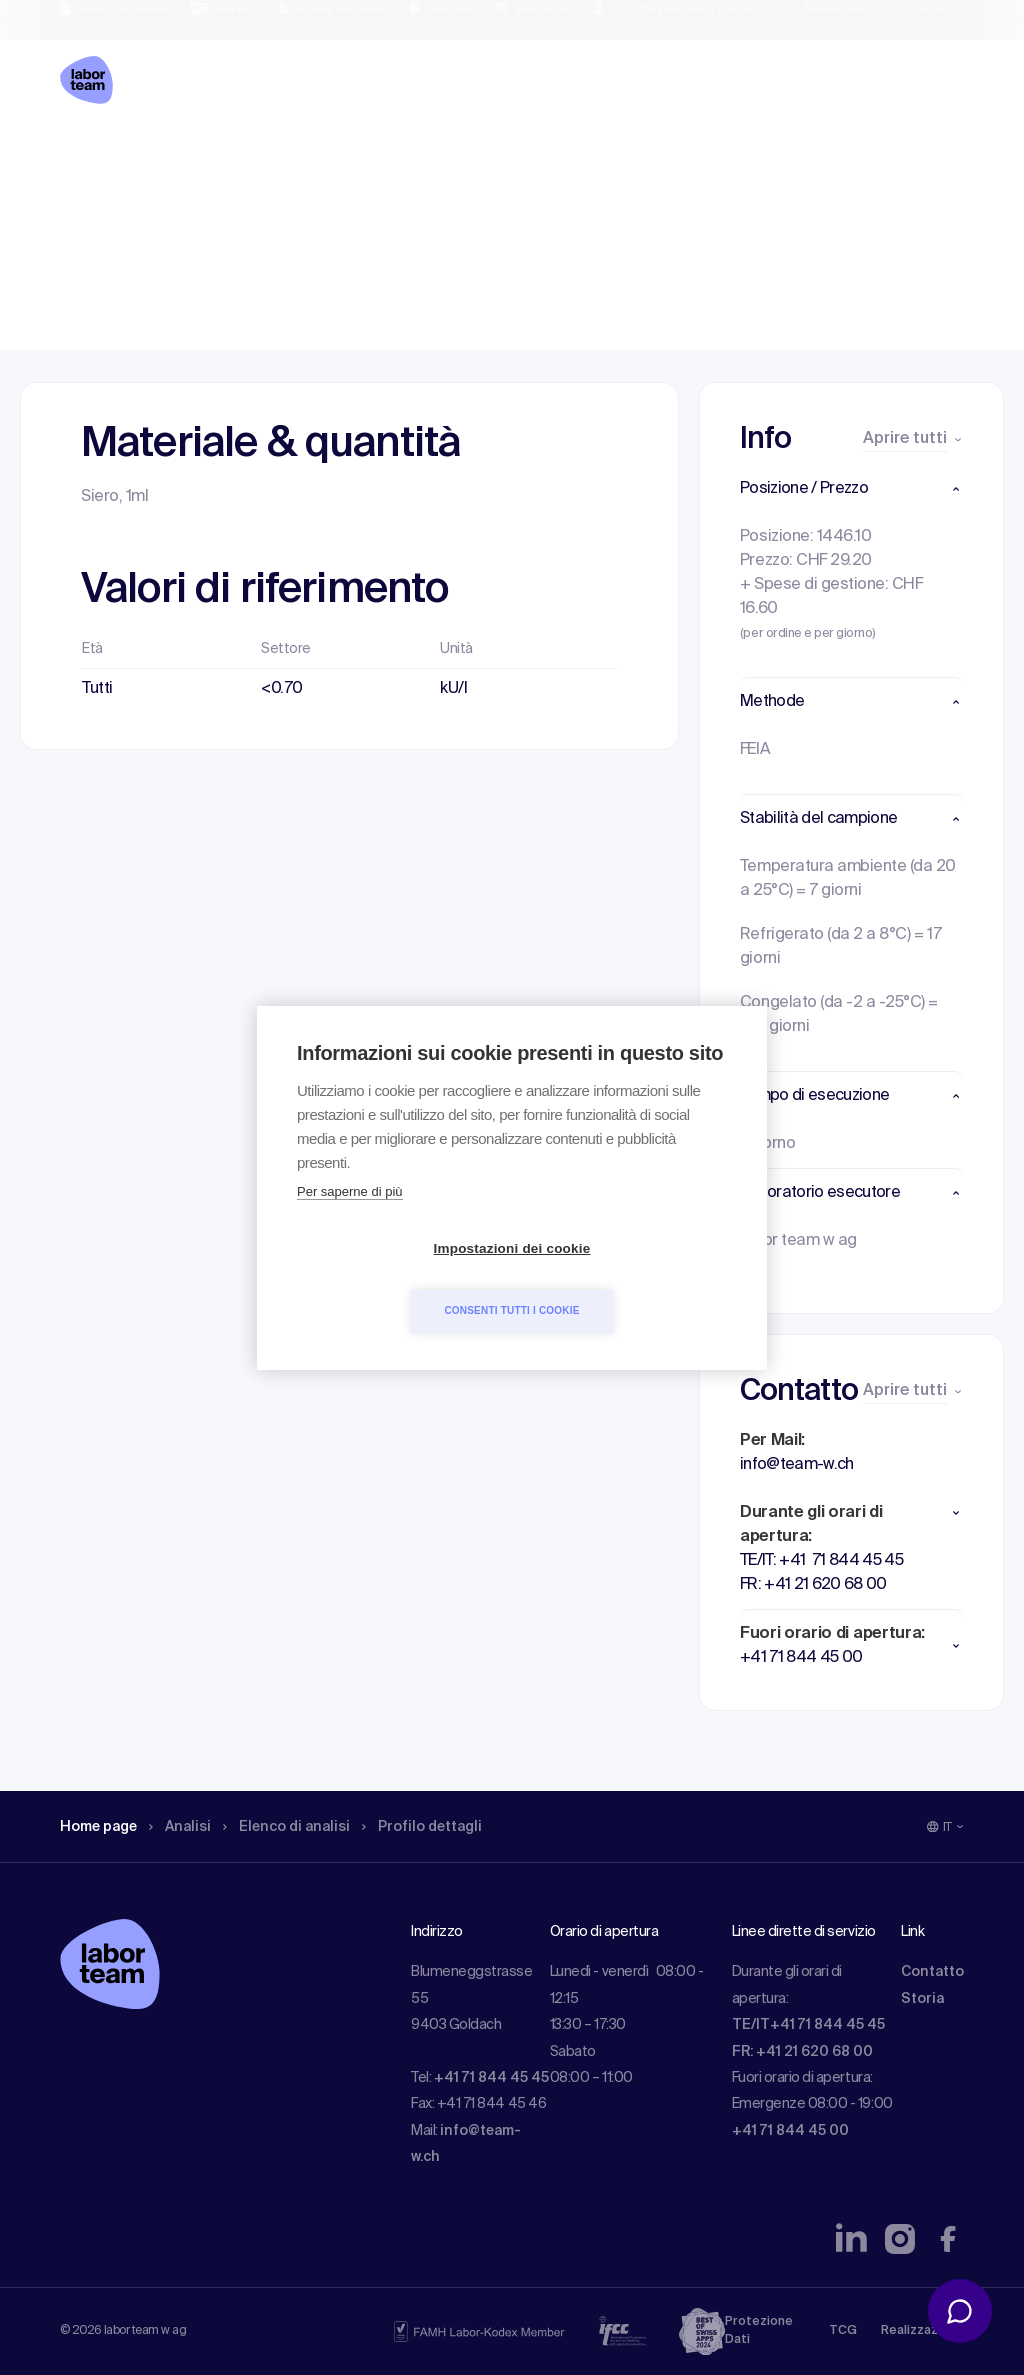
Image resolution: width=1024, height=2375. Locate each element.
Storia (922, 1999)
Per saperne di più (350, 1222)
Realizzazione (922, 2331)
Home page (102, 155)
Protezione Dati (759, 2331)
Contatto (932, 1972)
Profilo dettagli (435, 155)
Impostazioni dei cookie (397, 1279)
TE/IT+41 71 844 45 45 (808, 2025)
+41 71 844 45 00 (790, 2131)
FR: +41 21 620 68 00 (802, 2052)
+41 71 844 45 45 (491, 2078)
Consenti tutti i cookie (626, 1279)
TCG (843, 2331)
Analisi (191, 155)
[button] (851, 489)
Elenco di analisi (292, 155)
